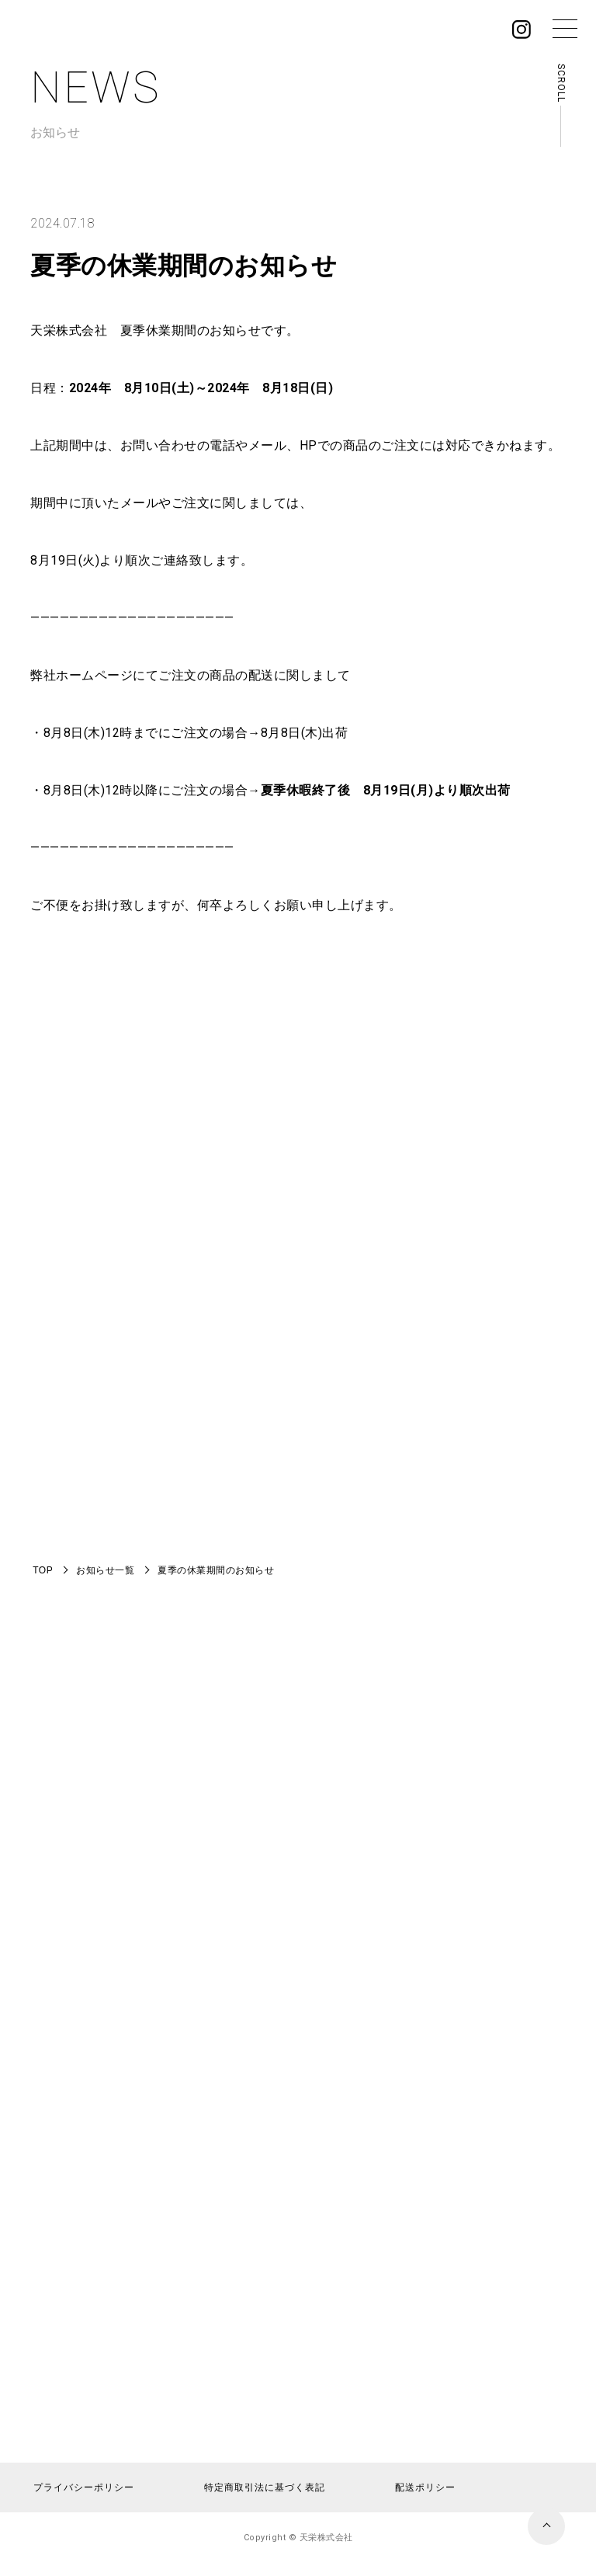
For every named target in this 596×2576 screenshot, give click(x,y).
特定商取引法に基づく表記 (264, 2487)
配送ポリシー (425, 2487)
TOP (43, 1570)
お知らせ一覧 (105, 1570)
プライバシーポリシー (83, 2487)
